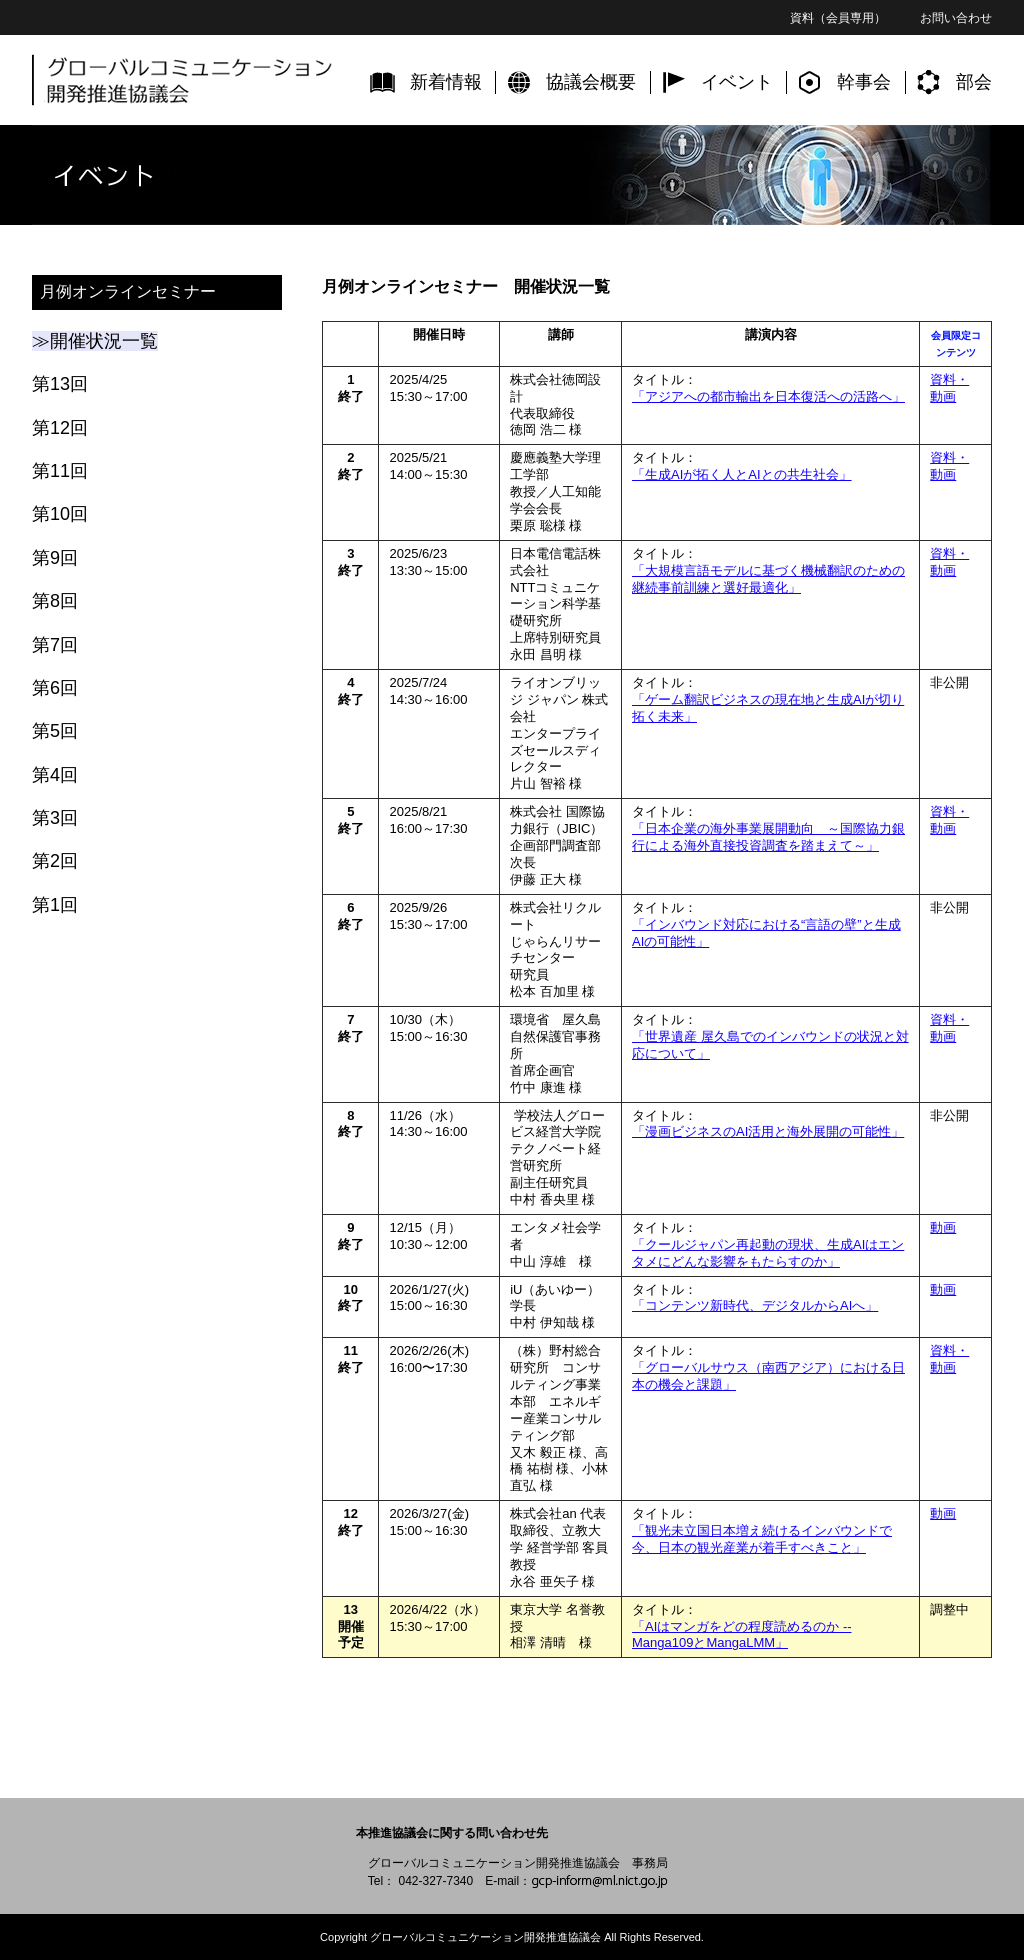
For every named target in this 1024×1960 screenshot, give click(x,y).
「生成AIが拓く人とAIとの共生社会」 (742, 474)
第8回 (55, 601)
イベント (737, 82)
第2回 (55, 861)
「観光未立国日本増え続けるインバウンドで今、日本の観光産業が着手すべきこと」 (762, 1539)
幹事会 (864, 82)
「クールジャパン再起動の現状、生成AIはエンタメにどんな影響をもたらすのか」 (768, 1253)
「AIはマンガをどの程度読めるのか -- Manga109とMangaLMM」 (742, 1635)
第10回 (60, 514)
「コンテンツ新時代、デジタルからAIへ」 (755, 1305)
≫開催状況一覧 (95, 341)
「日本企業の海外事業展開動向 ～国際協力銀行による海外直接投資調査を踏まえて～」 (768, 837)
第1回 (55, 905)
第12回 (60, 428)
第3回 (55, 818)
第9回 (55, 558)
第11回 (60, 471)
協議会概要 (591, 82)
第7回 (55, 645)
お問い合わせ (956, 18)
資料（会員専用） (838, 18)
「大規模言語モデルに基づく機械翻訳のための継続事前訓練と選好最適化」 (768, 579)
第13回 (60, 384)
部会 (974, 82)
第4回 (55, 775)
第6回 (55, 688)
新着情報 (446, 82)
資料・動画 (949, 388)
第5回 (55, 731)
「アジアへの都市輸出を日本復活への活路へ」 (768, 396)
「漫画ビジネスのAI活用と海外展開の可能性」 (768, 1131)
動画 (943, 1227)
